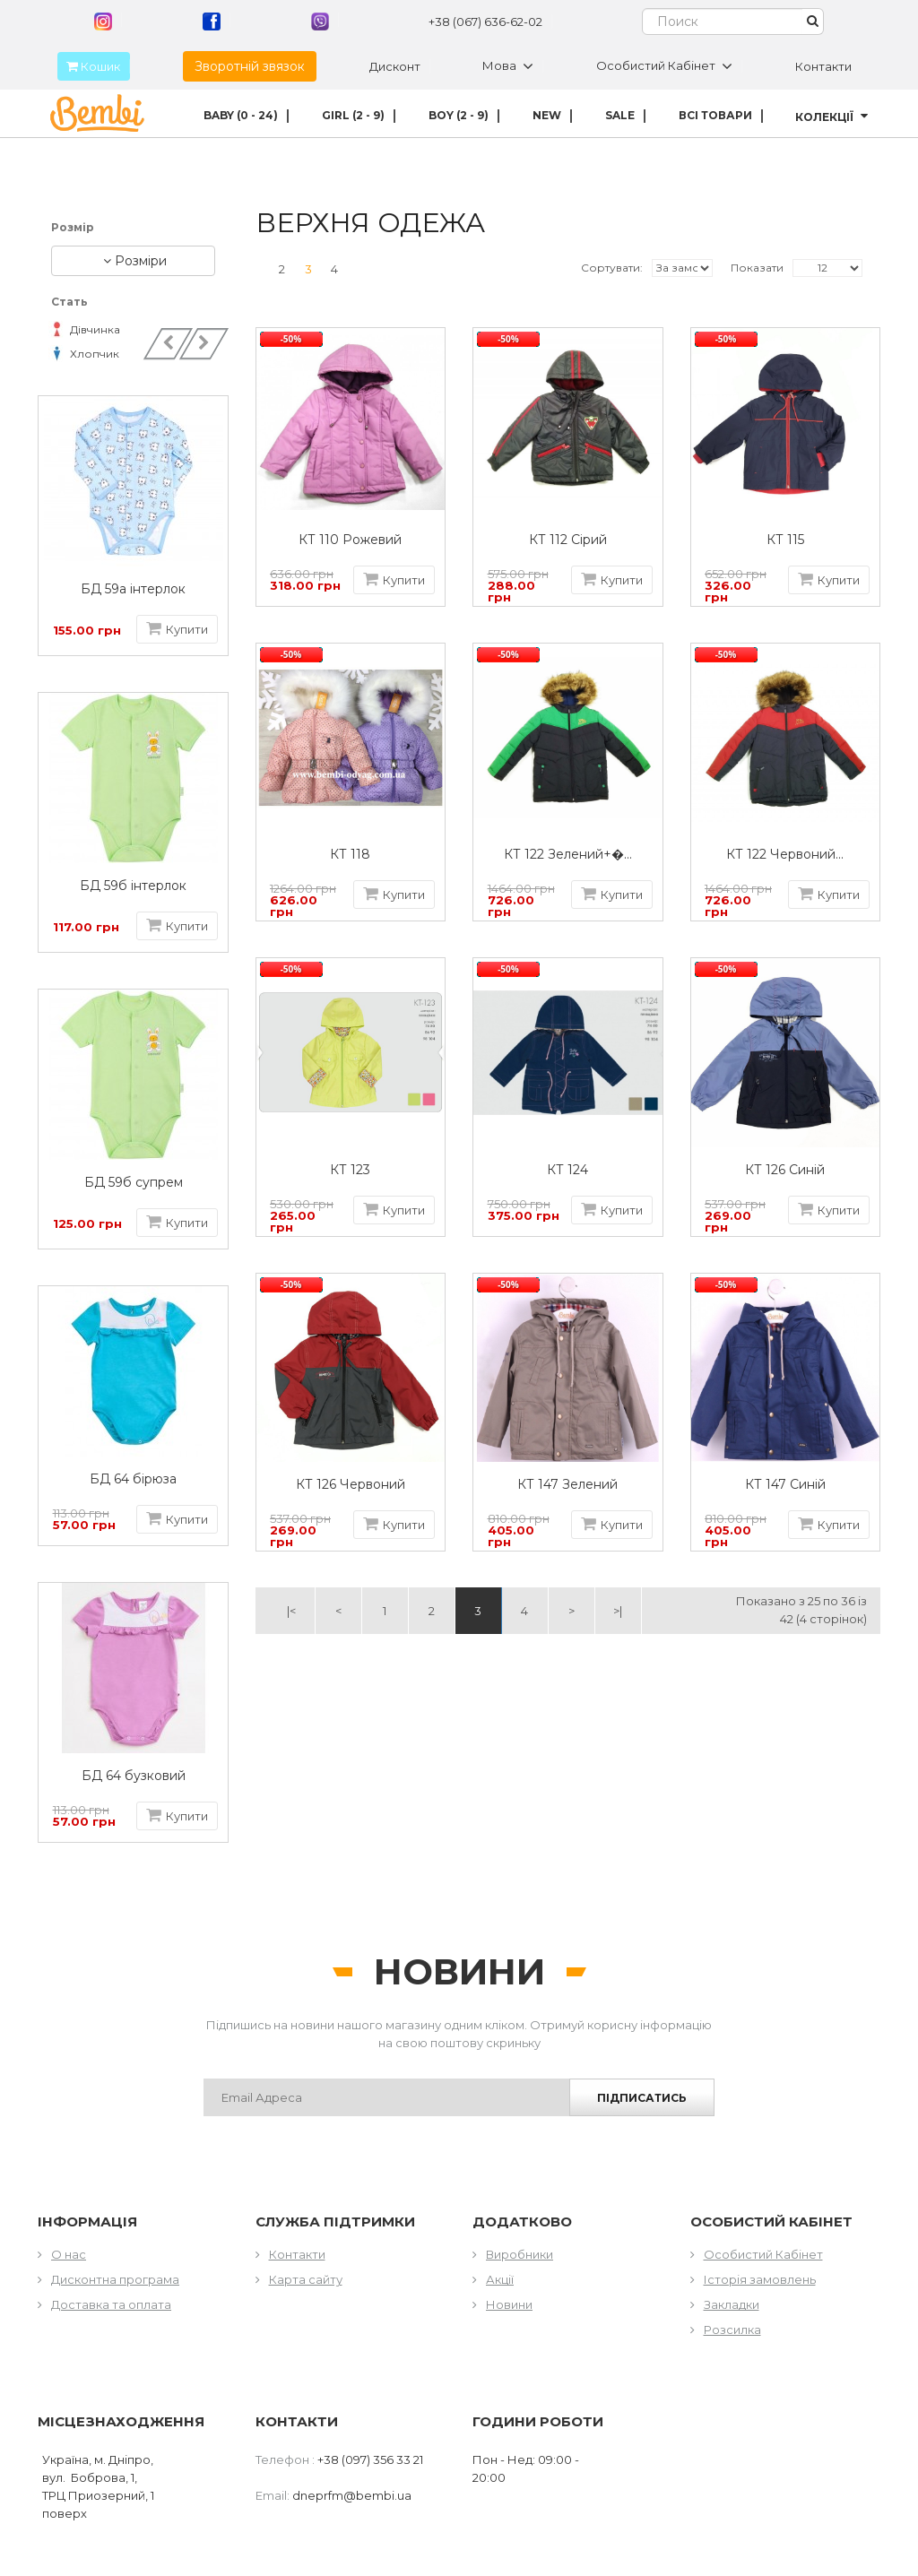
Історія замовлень (760, 2279)
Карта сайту (305, 2279)
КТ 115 (785, 540)
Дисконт (394, 66)
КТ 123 (350, 1170)
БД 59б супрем (136, 1182)
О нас (68, 2254)
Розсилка (732, 2329)
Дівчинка (85, 329)
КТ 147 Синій (785, 1484)
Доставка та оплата (111, 2304)
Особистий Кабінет (763, 2254)
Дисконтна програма (115, 2279)
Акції (500, 2279)
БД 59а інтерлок (136, 589)
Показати (757, 267)
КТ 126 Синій (785, 1170)
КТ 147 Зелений (567, 1484)
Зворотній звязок (250, 66)
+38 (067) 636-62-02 (485, 21)
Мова (507, 66)
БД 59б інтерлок (136, 886)
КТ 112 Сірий (568, 540)
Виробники (519, 2254)
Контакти (823, 66)
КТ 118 (350, 854)
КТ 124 (567, 1170)
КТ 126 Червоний (350, 1484)
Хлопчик (85, 353)
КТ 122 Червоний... (785, 854)
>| (617, 1611)
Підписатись (642, 2098)
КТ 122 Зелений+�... (568, 854)
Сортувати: (612, 267)
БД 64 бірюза (136, 1479)
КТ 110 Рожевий (350, 540)
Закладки (731, 2304)
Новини (509, 2304)
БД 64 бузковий (136, 1776)
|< (291, 1611)
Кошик (88, 66)
